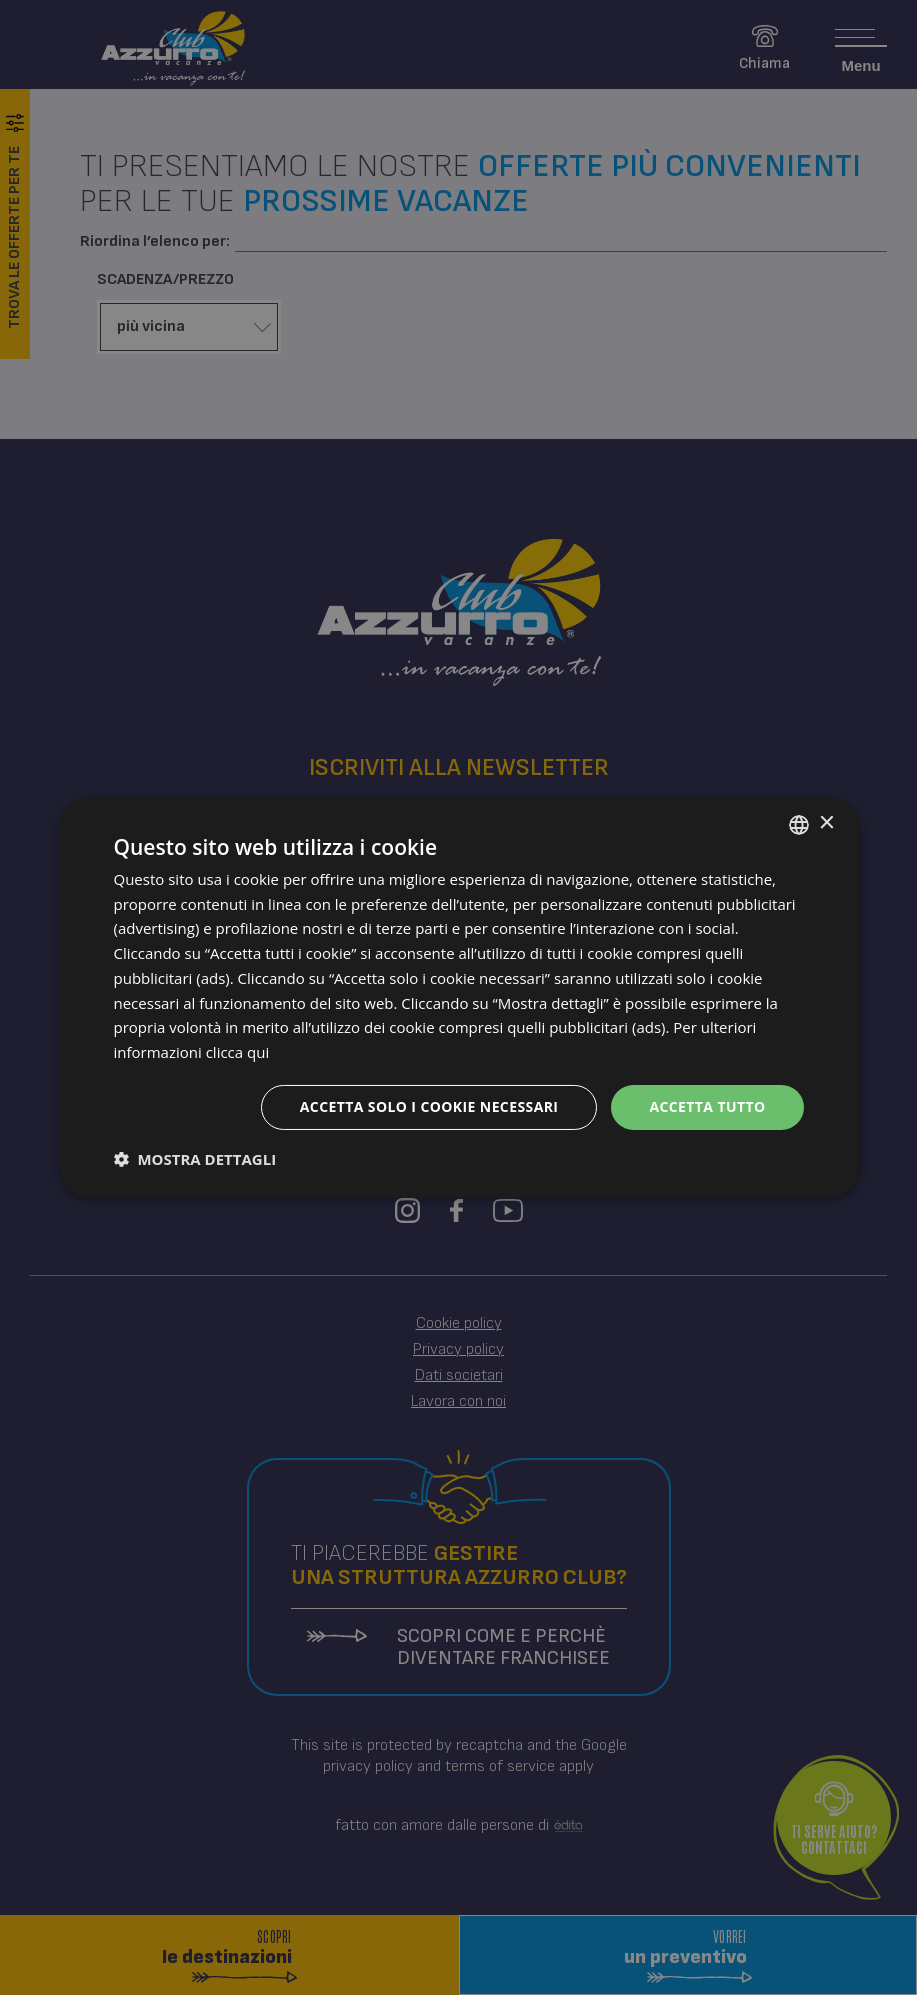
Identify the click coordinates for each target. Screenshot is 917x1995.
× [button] (826, 823)
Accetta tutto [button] (707, 1106)
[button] (195, 1159)
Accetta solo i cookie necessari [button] (429, 1106)
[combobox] (799, 824)
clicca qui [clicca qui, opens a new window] (238, 1052)
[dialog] (459, 997)
